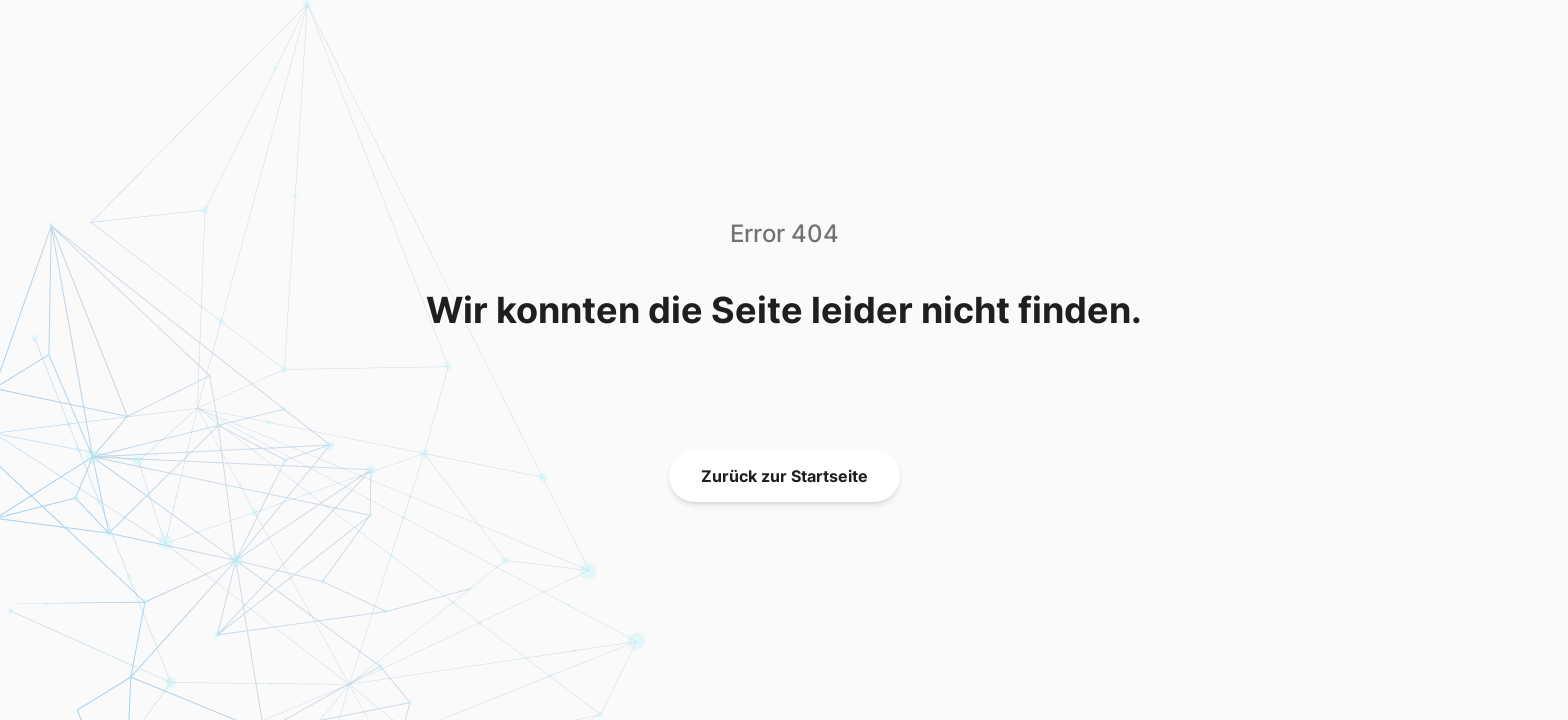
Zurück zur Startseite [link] (784, 476)
